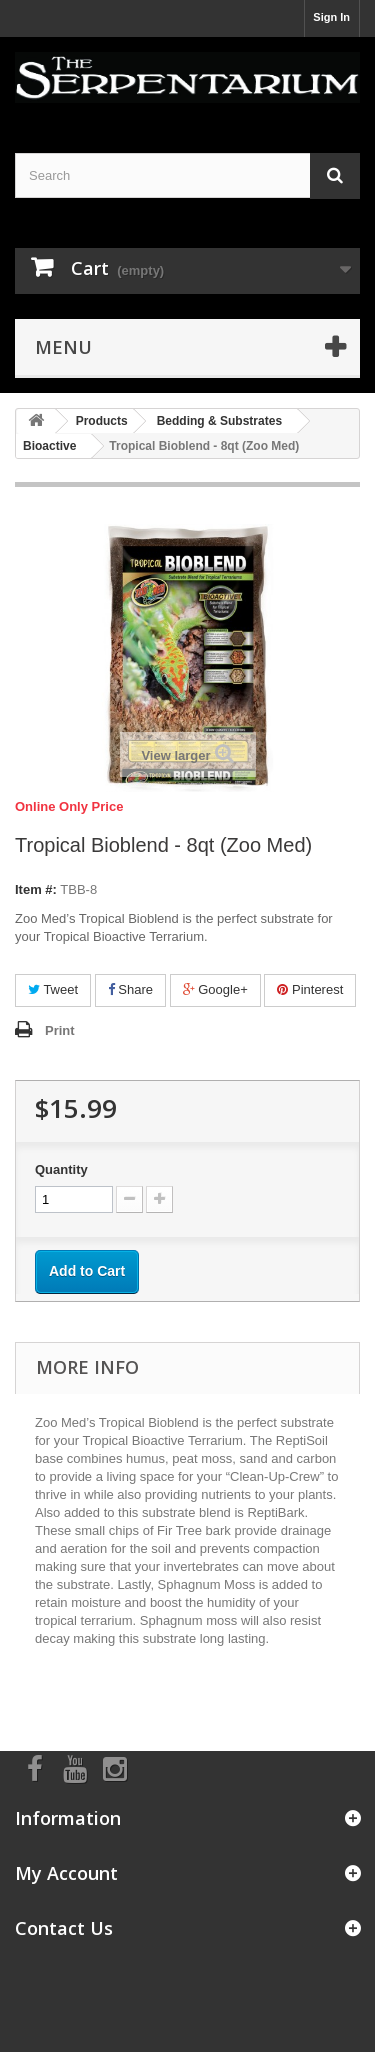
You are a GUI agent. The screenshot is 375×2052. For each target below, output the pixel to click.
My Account (66, 1873)
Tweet (53, 989)
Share (130, 989)
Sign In (331, 17)
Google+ (215, 989)
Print (60, 1030)
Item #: (36, 889)
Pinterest (310, 989)
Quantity (61, 1169)
